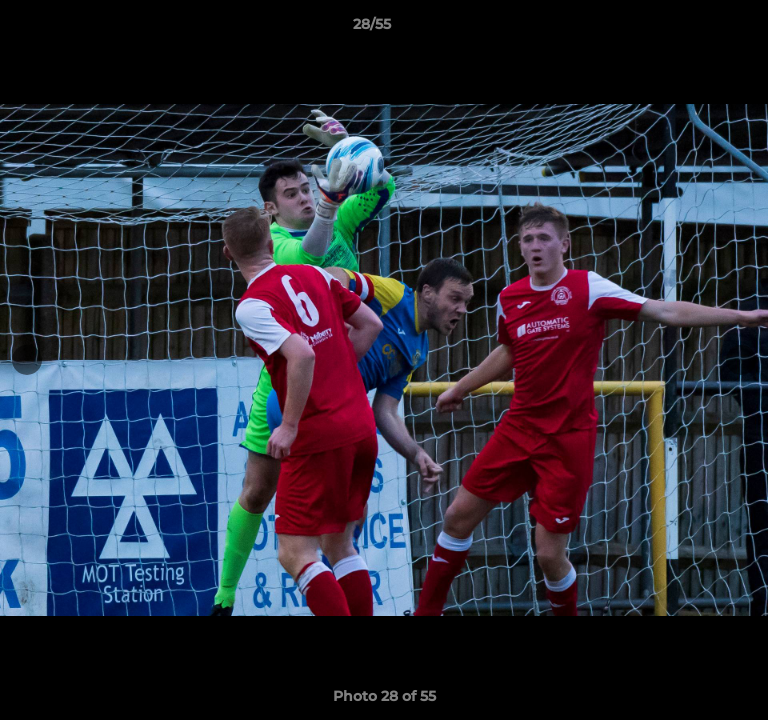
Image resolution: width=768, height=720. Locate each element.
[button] (696, 29)
